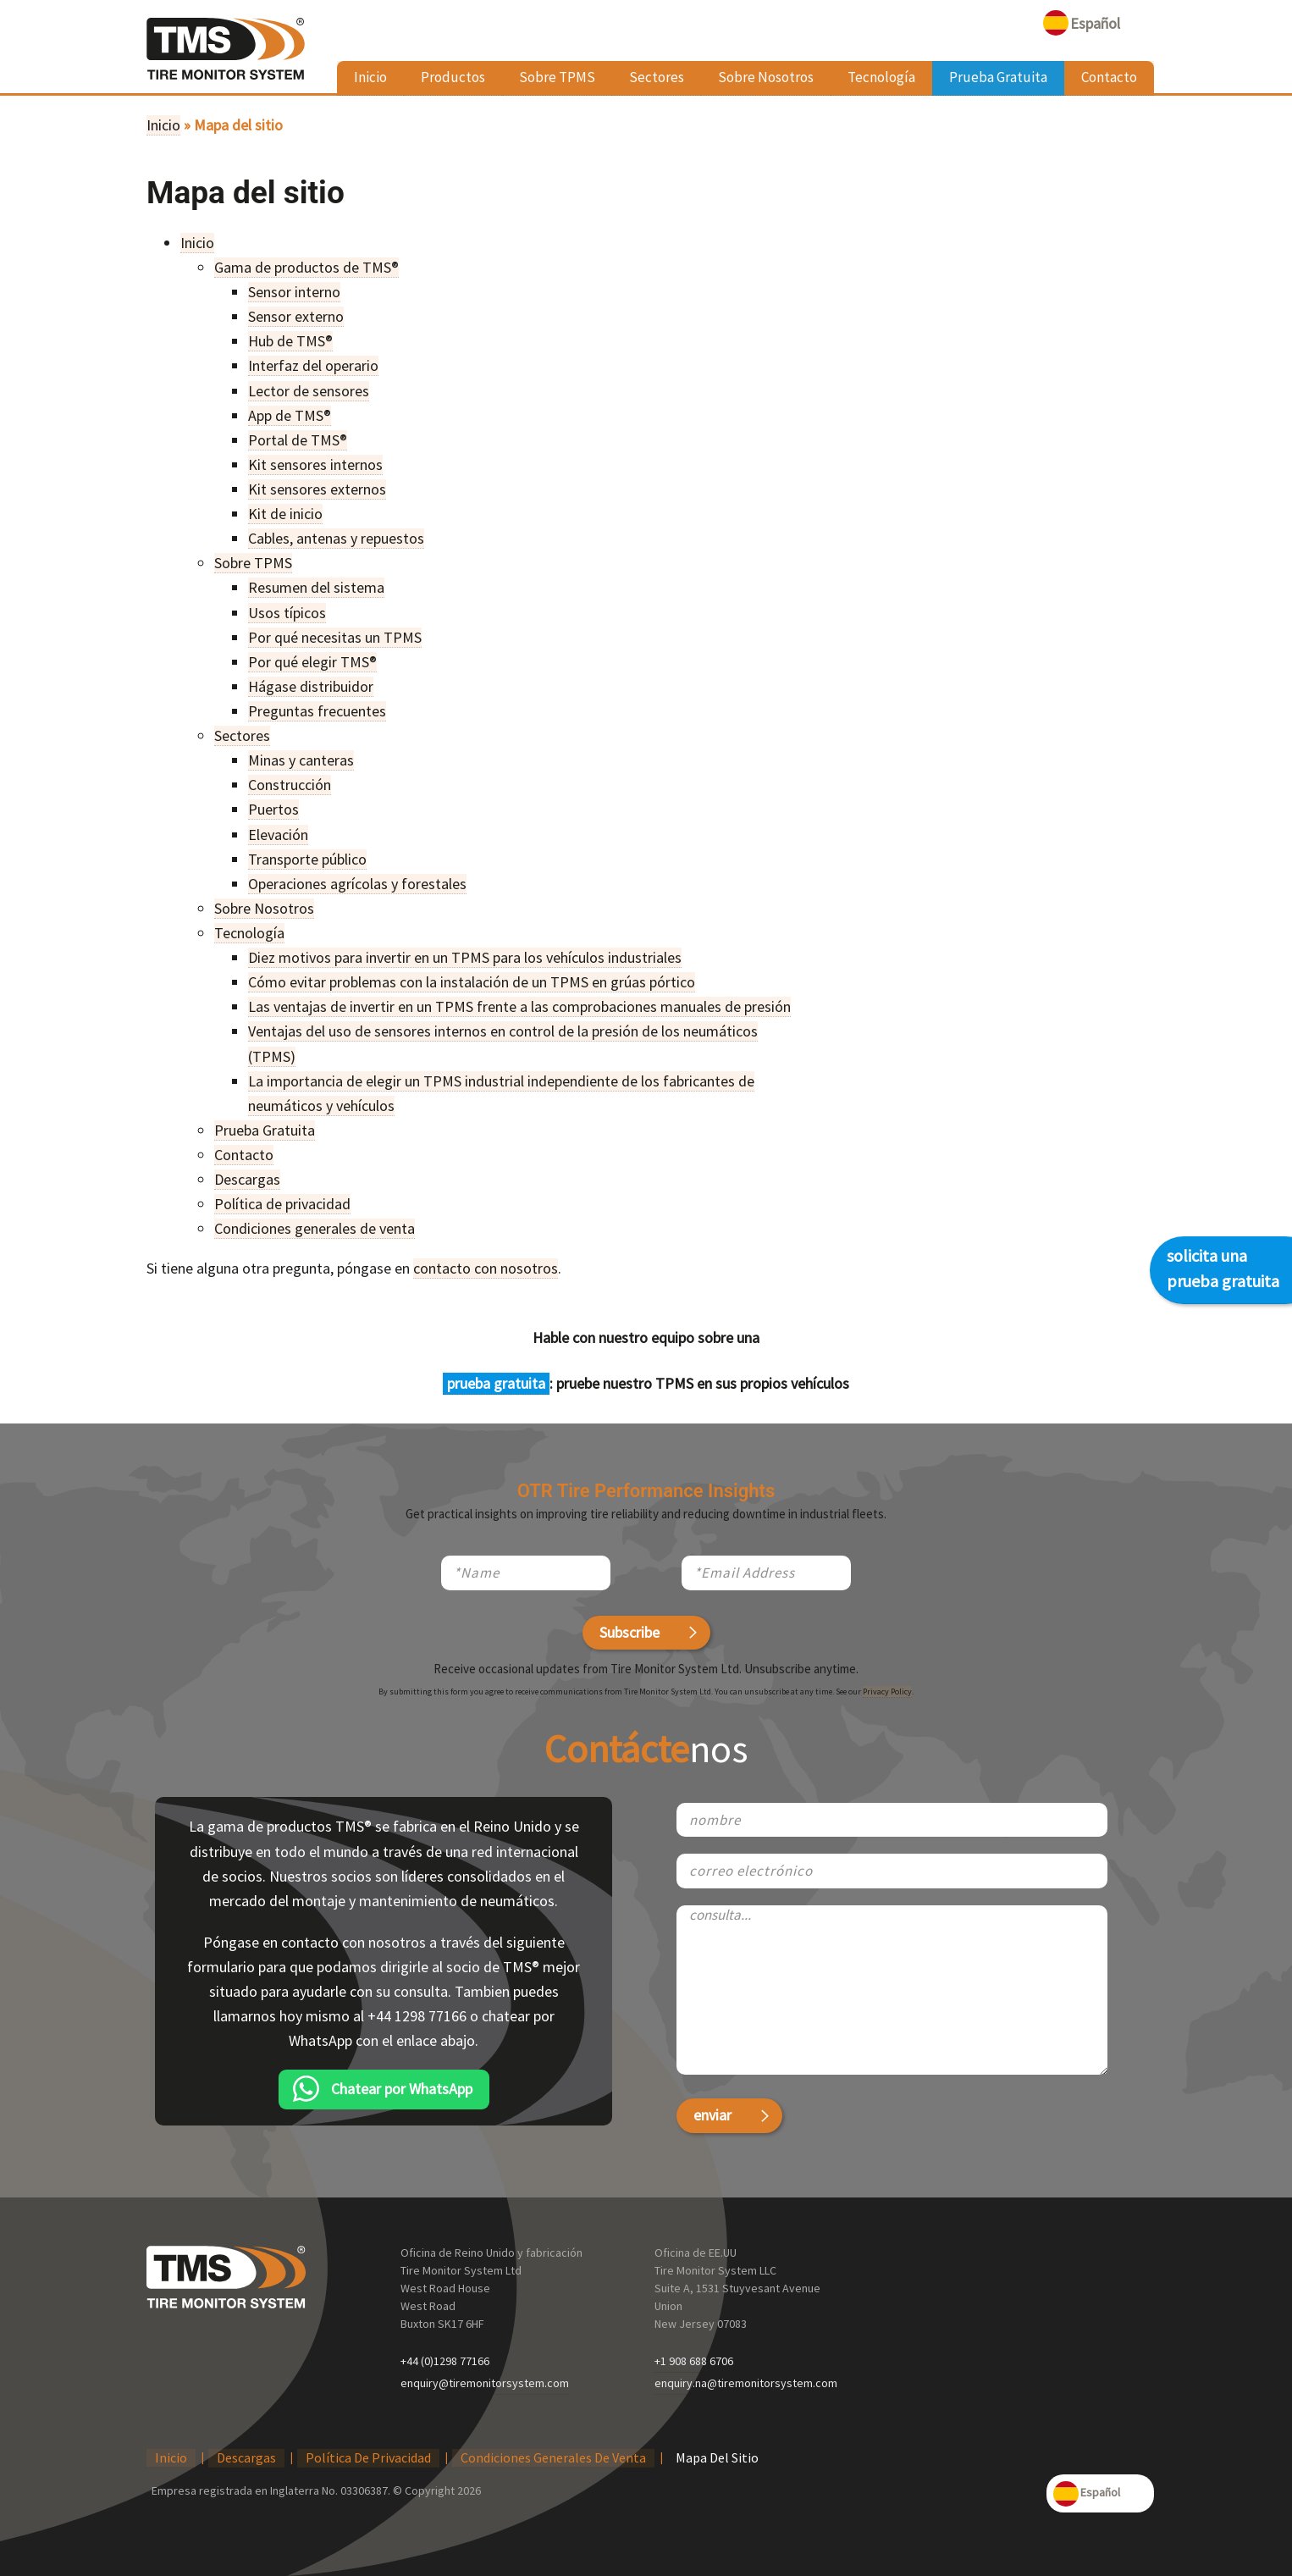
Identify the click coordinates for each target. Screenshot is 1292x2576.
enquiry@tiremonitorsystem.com (484, 2383)
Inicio (370, 77)
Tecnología (881, 77)
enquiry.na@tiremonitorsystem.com (745, 2383)
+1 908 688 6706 (693, 2361)
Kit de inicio (285, 513)
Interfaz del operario (313, 365)
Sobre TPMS (557, 77)
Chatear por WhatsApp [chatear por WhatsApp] (401, 2088)
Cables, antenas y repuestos (336, 538)
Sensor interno (294, 291)
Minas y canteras (301, 760)
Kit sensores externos (317, 489)
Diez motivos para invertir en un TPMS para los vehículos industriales (465, 957)
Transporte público (307, 859)
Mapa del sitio (717, 2457)
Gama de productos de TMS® (306, 267)
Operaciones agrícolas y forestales (357, 883)
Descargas (247, 1179)
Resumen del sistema (316, 587)
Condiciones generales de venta (314, 1228)
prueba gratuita (496, 1383)
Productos (453, 77)
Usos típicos (287, 612)
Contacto (1109, 77)
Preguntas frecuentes (317, 711)
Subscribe (629, 1632)
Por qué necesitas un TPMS (335, 637)
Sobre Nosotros (766, 77)
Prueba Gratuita (998, 77)
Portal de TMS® (297, 440)
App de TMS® (289, 415)
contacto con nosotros (485, 1268)
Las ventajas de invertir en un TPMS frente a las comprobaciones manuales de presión (519, 1006)
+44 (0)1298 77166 (444, 2361)
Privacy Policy (887, 1691)
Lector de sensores (308, 391)
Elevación (278, 834)
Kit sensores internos (315, 464)
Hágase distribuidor (310, 686)
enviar (712, 2115)
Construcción (289, 784)
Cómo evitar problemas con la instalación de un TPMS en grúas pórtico (471, 982)
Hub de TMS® (290, 341)
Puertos (273, 809)
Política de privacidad (282, 1203)
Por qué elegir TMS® (312, 662)
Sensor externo (296, 316)
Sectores (656, 77)
